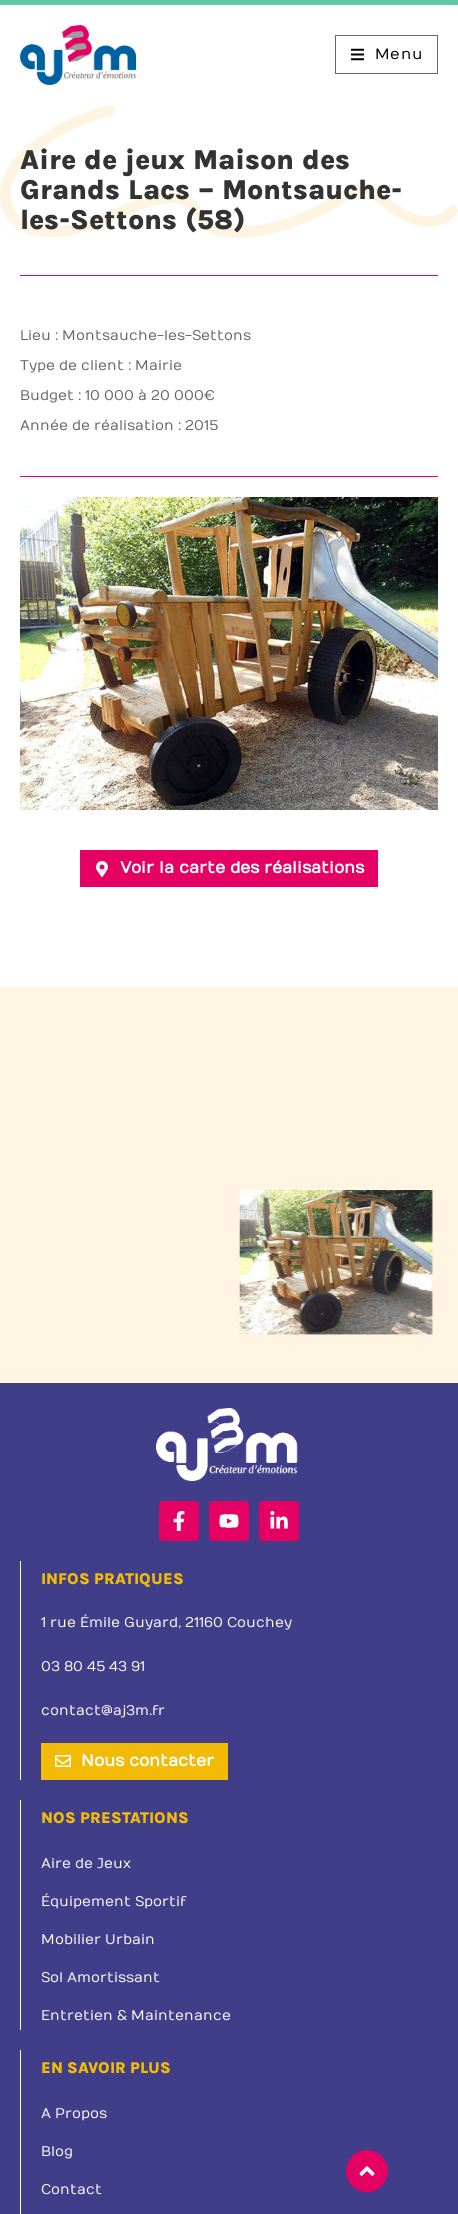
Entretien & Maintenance (136, 2015)
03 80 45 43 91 (93, 1666)
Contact (71, 2189)
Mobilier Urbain (98, 1939)
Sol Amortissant (100, 1977)
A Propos (74, 2113)
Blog (57, 2151)
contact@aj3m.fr (103, 1710)
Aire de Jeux (86, 1863)
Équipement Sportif (113, 1901)
